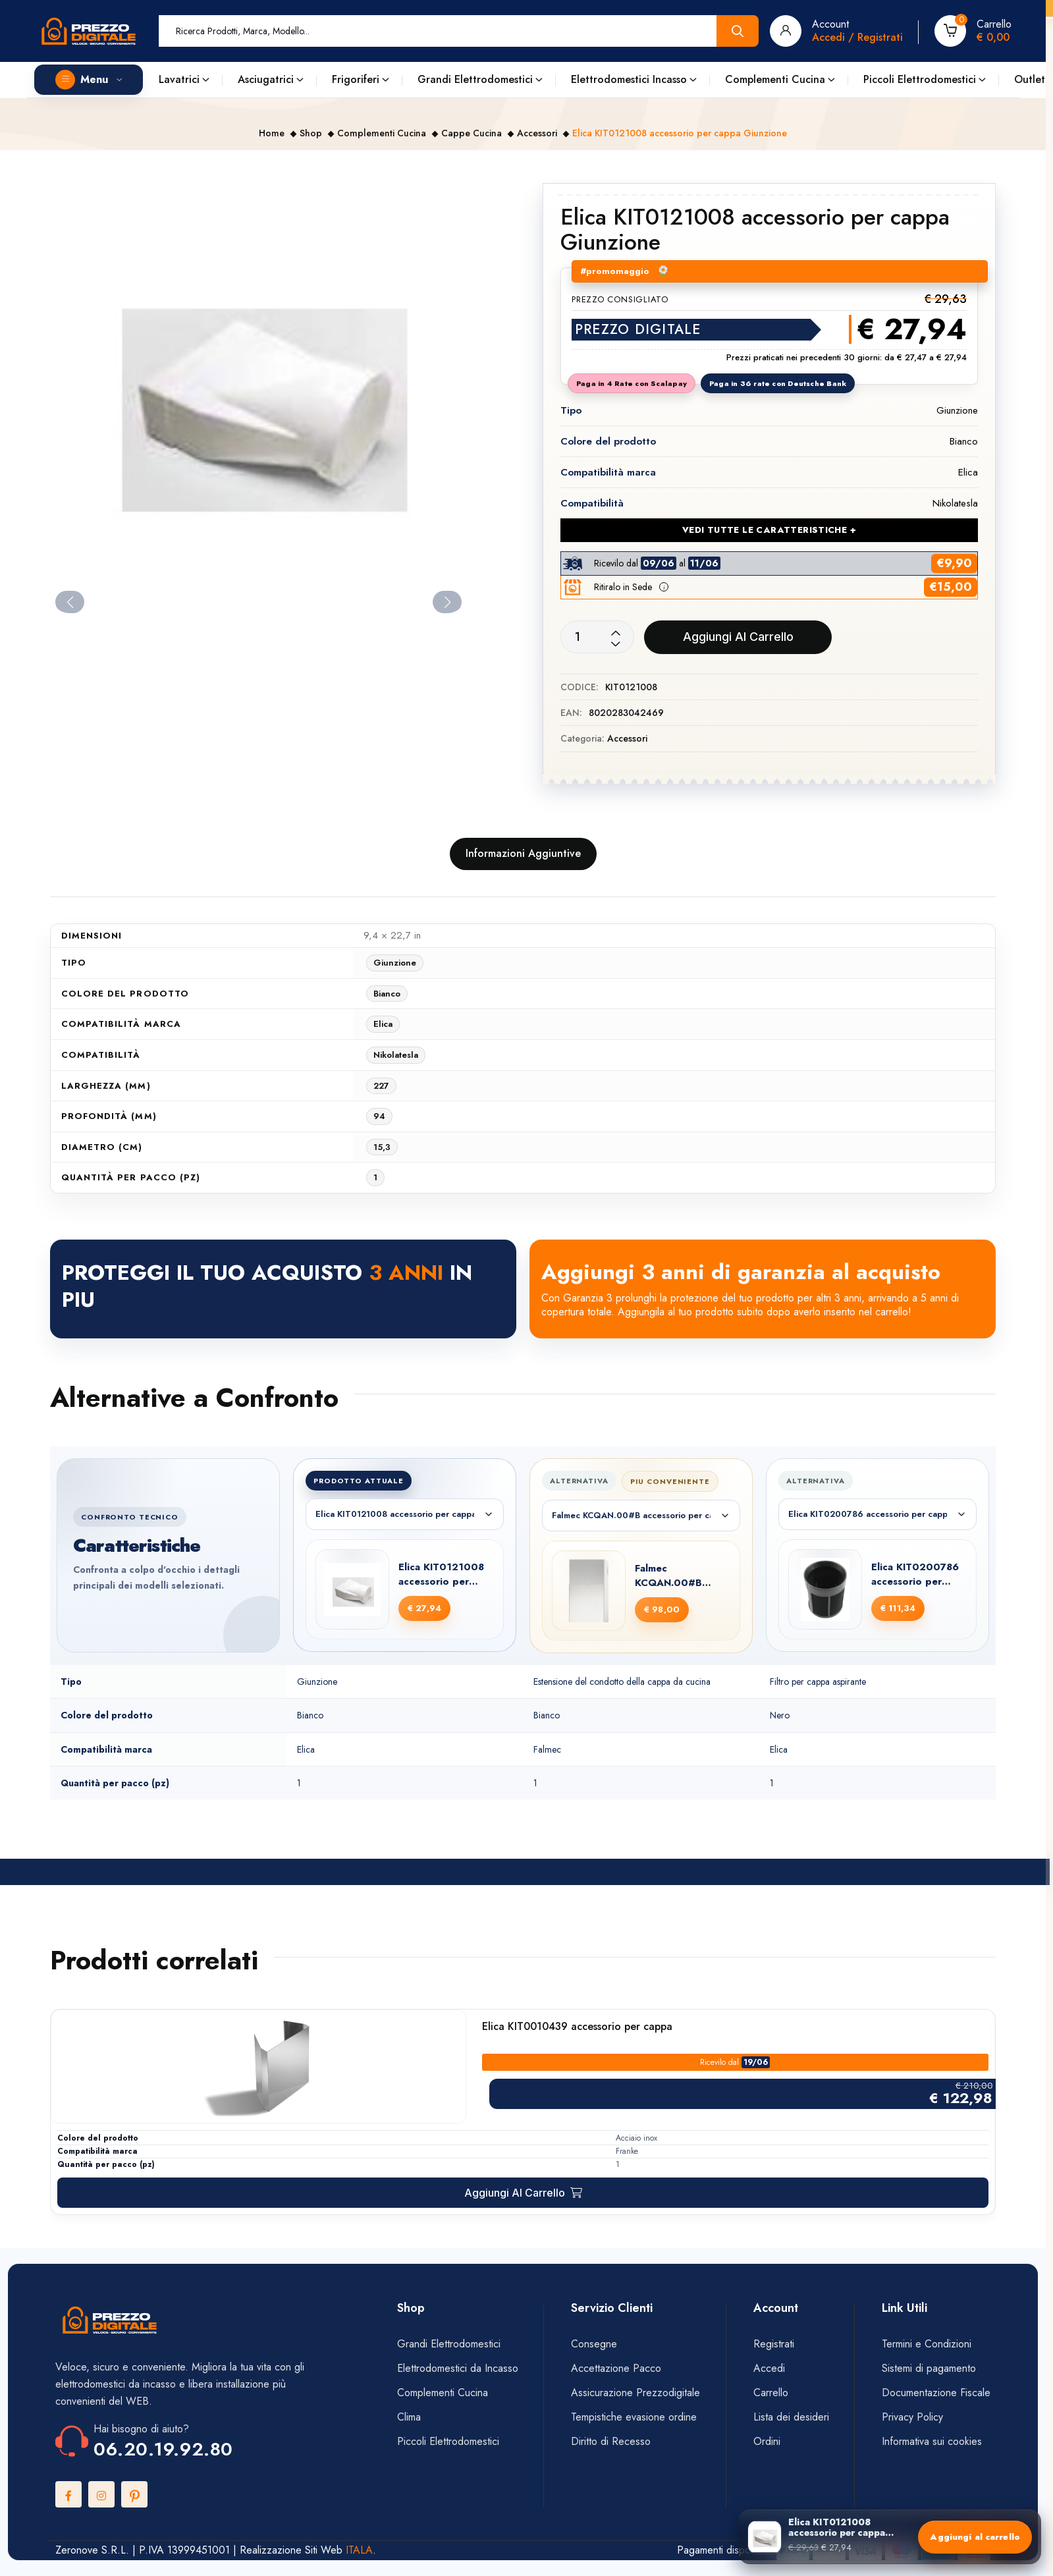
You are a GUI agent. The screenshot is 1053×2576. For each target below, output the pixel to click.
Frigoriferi (355, 79)
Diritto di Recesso (611, 2441)
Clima (409, 2417)
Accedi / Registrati (857, 37)
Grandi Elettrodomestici (475, 79)
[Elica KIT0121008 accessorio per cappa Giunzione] (352, 1589)
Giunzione (394, 962)
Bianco (386, 993)
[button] (663, 586)
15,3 (382, 1147)
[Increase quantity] (615, 634)
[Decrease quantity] (615, 643)
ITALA (359, 2550)
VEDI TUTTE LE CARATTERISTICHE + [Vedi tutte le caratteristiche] (769, 530)
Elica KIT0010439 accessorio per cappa (577, 2027)
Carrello (770, 2392)
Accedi (769, 2368)
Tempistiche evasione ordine (634, 2417)
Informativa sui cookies (932, 2441)
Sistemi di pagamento (930, 2368)
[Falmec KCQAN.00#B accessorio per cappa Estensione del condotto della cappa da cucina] (588, 1590)
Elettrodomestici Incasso (629, 79)
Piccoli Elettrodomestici (919, 79)
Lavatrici (179, 79)
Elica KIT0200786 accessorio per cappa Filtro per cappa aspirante (915, 1574)
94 (379, 1116)
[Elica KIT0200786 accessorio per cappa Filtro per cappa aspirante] (825, 1589)
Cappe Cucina (471, 133)
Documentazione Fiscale (936, 2392)
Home (271, 133)
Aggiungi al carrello (738, 637)
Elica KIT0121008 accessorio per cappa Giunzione (441, 1574)
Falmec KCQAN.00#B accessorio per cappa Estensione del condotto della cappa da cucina (680, 1576)
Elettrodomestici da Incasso (457, 2368)
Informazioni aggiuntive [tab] (523, 853)
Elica (382, 1024)
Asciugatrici (266, 79)
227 (381, 1086)
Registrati (773, 2344)
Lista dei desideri (791, 2417)
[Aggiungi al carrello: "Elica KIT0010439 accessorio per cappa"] (522, 2193)
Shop (311, 133)
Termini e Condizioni (926, 2344)
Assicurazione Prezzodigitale (635, 2392)
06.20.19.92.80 (163, 2449)
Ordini (766, 2441)
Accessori (537, 133)
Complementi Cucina (775, 79)
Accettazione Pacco (616, 2368)
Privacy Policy (912, 2417)
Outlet (1029, 79)
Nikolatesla (395, 1055)
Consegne (594, 2344)
